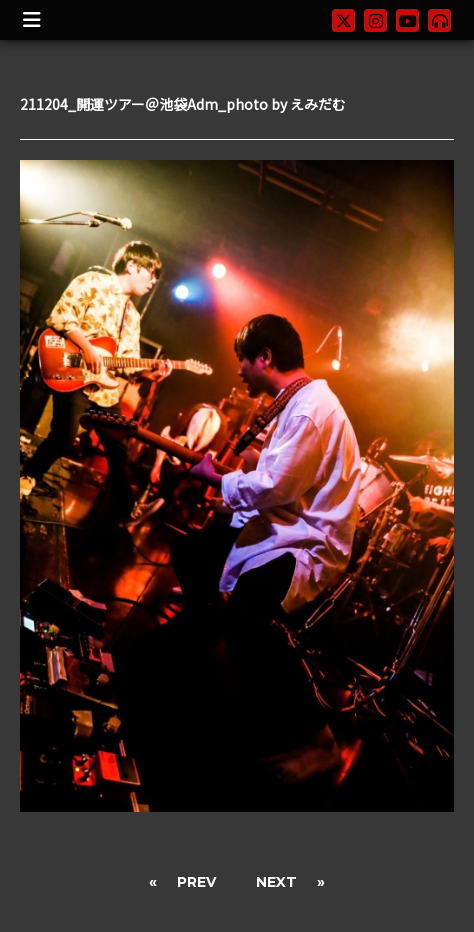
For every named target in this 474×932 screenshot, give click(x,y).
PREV (196, 882)
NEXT (276, 882)
